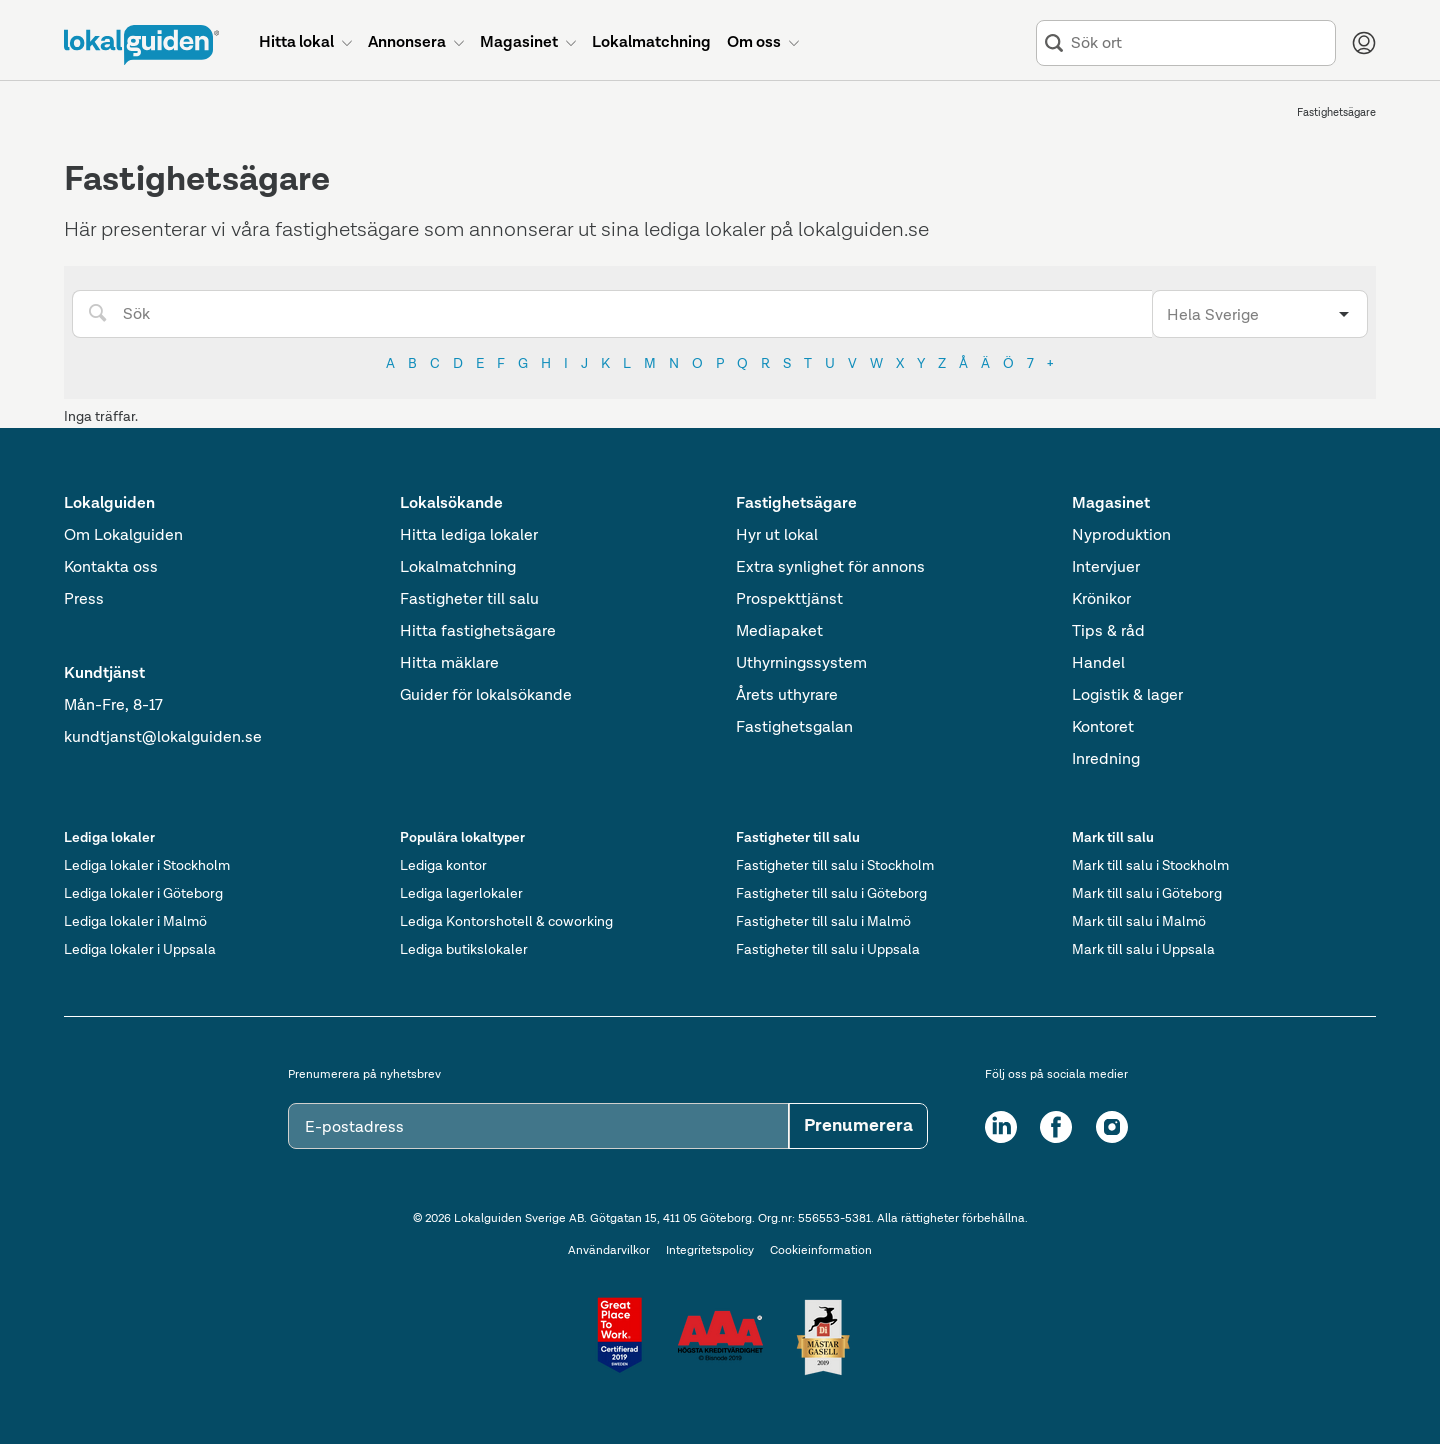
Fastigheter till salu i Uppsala (828, 950)
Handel (1098, 664)
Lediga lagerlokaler (461, 894)
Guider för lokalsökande (486, 696)
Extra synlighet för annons (830, 568)
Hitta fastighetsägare (478, 632)
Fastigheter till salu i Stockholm (835, 866)
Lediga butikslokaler (464, 950)
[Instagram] (1112, 1127)
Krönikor (1101, 600)
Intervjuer (1106, 568)
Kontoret (1103, 728)
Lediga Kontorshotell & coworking (506, 922)
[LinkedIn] (1001, 1127)
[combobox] (1199, 43)
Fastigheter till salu (469, 600)
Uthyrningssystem (801, 664)
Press (84, 600)
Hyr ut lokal (777, 536)
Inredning (1106, 760)
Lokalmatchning (458, 568)
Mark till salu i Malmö (1139, 922)
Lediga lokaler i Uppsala (140, 950)
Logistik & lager (1127, 696)
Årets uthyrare (787, 696)
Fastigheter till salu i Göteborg (831, 894)
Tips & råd (1108, 632)
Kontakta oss (111, 568)
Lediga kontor (443, 866)
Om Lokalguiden (123, 536)
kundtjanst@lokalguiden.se (163, 738)
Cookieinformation (821, 1251)
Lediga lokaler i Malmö (135, 922)
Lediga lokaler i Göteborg (143, 894)
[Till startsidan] (141, 45)
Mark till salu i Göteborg (1147, 894)
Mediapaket (779, 632)
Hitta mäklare (449, 664)
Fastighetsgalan (794, 728)
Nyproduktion (1121, 536)
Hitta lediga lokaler (469, 536)
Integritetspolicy (710, 1251)
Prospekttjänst (789, 600)
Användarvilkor (609, 1251)
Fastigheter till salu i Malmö (823, 922)
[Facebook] (1056, 1127)
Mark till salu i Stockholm (1150, 866)
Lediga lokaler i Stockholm (147, 866)
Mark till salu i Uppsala (1143, 950)
